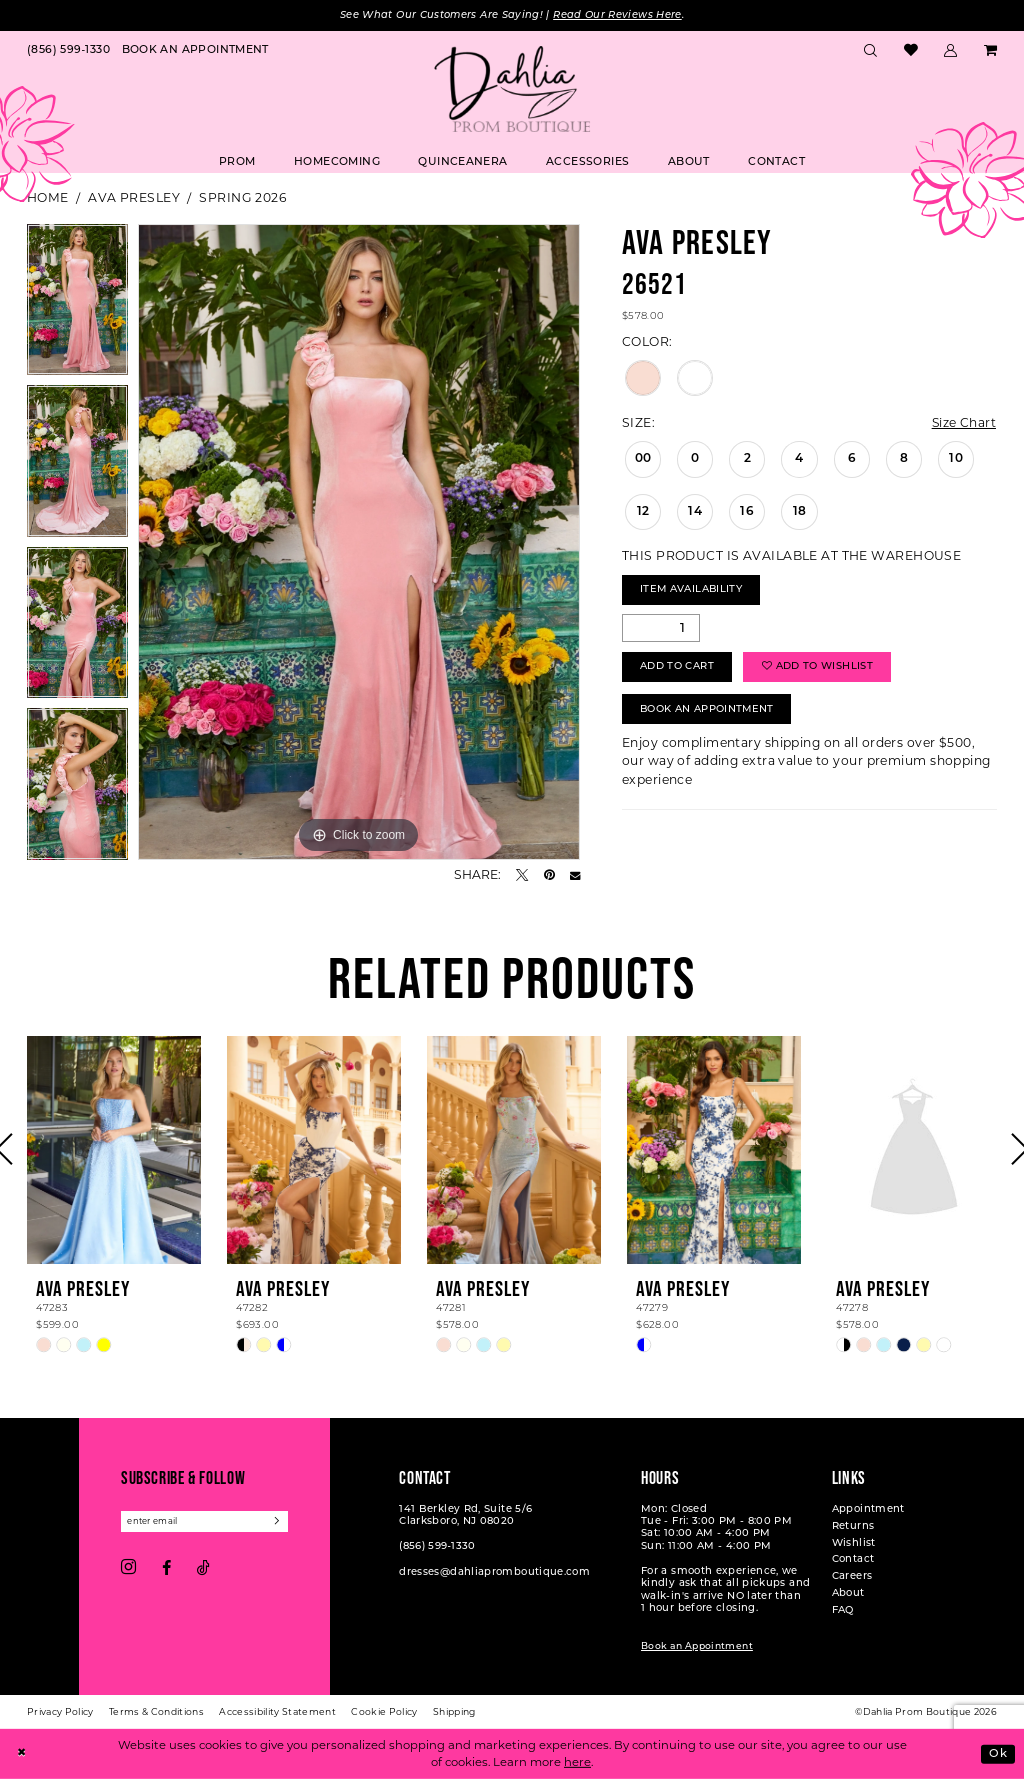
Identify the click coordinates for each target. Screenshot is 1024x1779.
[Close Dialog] (22, 1754)
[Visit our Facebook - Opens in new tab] (166, 1569)
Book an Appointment (697, 1646)
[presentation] (114, 1150)
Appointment (868, 1509)
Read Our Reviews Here (618, 15)
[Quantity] (661, 629)
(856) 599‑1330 (437, 1547)
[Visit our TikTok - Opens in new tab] (203, 1569)
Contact (853, 1560)
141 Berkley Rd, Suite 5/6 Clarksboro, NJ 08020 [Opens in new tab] (465, 1515)
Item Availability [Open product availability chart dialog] (692, 590)
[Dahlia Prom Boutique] (512, 89)
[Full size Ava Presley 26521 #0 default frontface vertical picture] (359, 542)
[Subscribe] (280, 1521)
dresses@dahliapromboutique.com (494, 1572)
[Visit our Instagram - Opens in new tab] (128, 1569)
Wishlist (854, 1543)
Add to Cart (677, 668)
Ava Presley (134, 197)
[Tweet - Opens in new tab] (522, 875)
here (577, 1762)
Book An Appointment (708, 711)
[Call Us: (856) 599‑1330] (68, 51)
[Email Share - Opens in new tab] (575, 875)
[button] (951, 51)
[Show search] (871, 51)
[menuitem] (68, 51)
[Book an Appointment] (195, 51)
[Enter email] (205, 1521)
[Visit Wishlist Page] (910, 51)
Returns (853, 1526)
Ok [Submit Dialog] (998, 1753)
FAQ (843, 1610)
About (848, 1593)
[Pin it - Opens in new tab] (549, 875)
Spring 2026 (242, 197)
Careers (852, 1577)
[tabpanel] (77, 305)
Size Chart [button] (963, 422)
